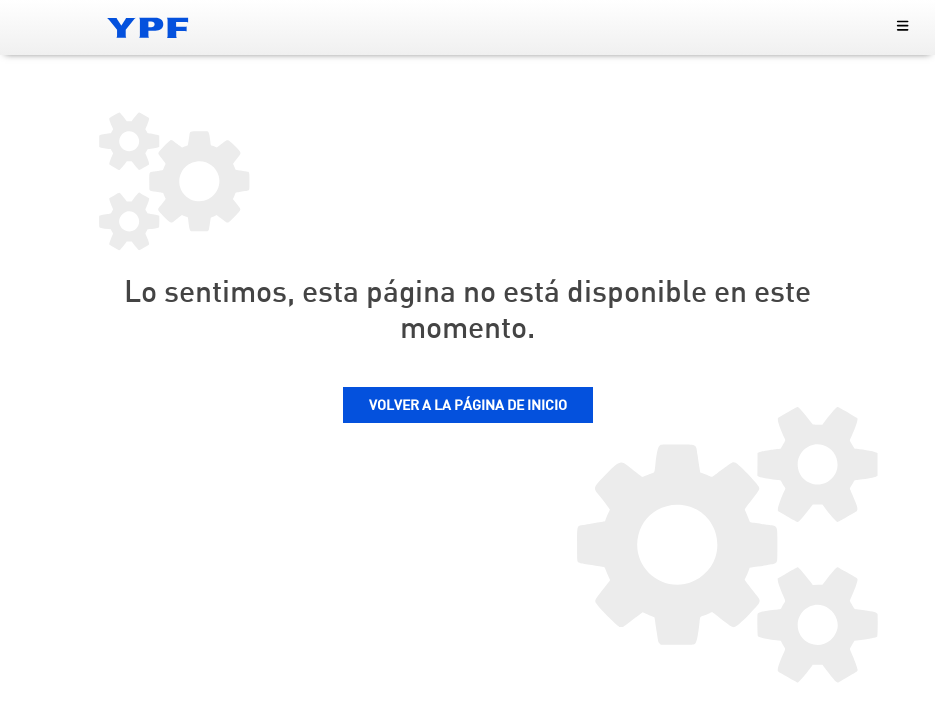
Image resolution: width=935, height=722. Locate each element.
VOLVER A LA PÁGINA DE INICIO (468, 406)
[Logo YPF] (148, 27)
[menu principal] (902, 27)
